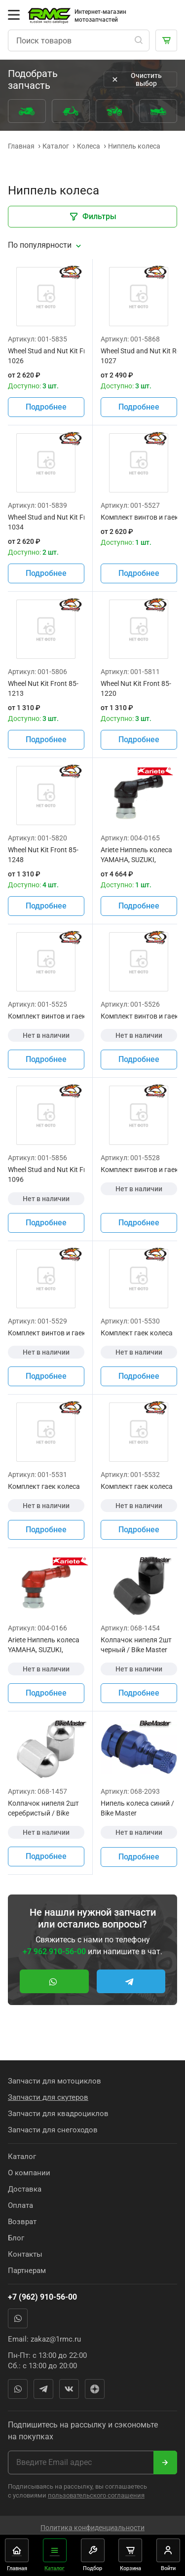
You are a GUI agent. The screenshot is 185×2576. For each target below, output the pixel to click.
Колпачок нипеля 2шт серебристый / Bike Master (43, 1808)
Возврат (22, 2221)
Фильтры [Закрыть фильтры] (92, 217)
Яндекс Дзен (95, 2389)
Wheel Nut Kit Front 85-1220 (136, 688)
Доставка (24, 2189)
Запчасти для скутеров (48, 2097)
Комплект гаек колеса (137, 1333)
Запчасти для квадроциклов (58, 2113)
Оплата (20, 2205)
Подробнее (46, 407)
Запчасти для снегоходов (53, 2129)
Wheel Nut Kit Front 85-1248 (43, 855)
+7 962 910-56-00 (54, 1951)
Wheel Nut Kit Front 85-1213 (43, 688)
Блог (16, 2238)
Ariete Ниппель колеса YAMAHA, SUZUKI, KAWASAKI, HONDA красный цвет (43, 1645)
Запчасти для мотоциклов (54, 2081)
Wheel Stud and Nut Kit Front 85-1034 (46, 522)
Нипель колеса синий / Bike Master (137, 1808)
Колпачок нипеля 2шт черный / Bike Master (136, 1645)
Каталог (22, 2156)
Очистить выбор (136, 79)
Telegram (43, 2389)
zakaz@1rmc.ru (56, 2339)
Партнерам (27, 2270)
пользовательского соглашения (96, 2495)
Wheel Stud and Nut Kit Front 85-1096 (46, 1174)
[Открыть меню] (14, 15)
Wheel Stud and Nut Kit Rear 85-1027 (139, 356)
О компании (29, 2172)
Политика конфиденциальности (92, 2528)
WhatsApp (18, 2318)
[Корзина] (166, 40)
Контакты (25, 2254)
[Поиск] (138, 40)
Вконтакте (69, 2389)
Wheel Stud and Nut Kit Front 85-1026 (46, 356)
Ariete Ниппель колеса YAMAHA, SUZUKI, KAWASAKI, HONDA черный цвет (136, 855)
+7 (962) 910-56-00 (42, 2297)
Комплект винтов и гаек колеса (139, 517)
